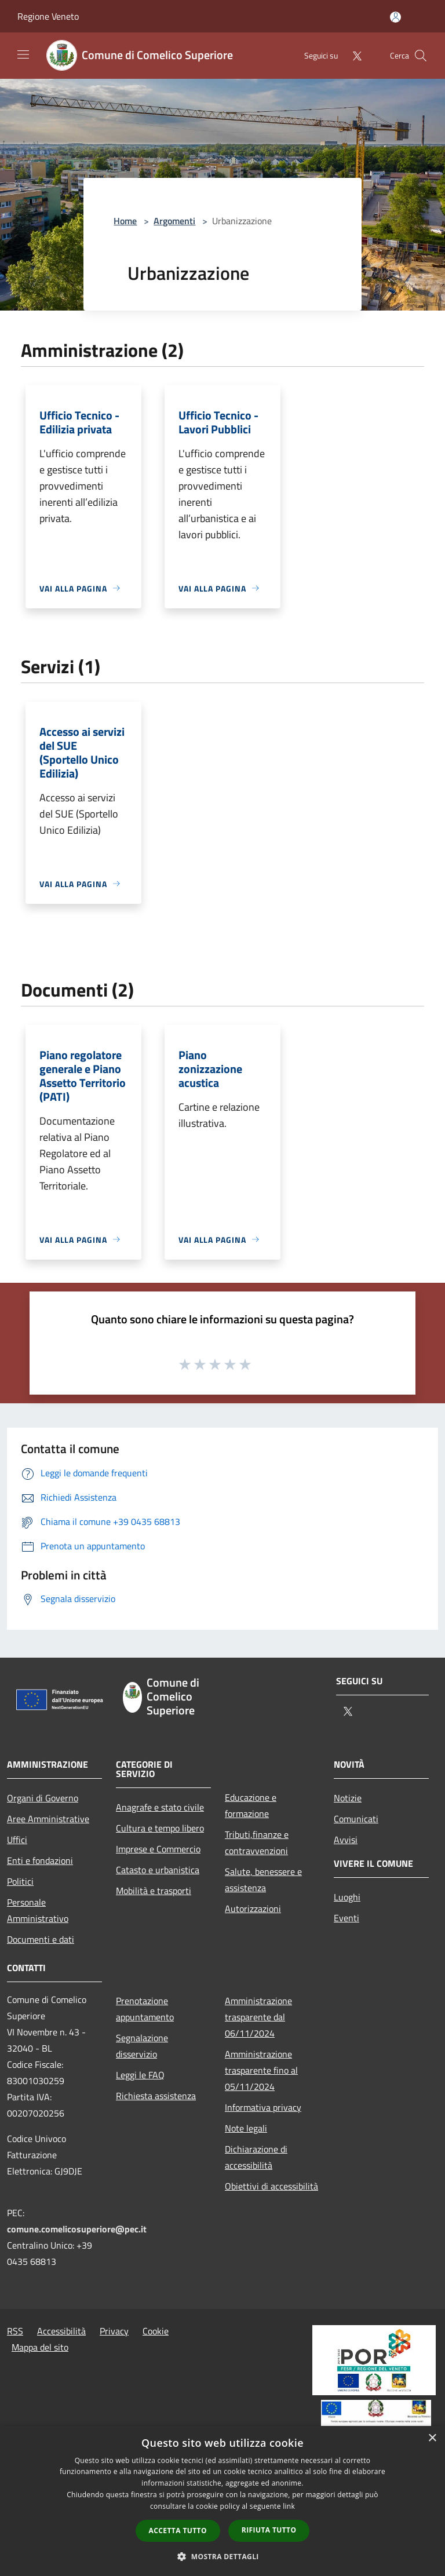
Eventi (346, 1918)
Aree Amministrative (48, 1819)
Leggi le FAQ (140, 2075)
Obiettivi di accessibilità (271, 2186)
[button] (222, 2556)
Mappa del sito (40, 2347)
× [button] (432, 2438)
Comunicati (356, 1819)
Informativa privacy (263, 2107)
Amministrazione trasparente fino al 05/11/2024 (261, 2070)
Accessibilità (61, 2331)
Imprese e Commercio (158, 1849)
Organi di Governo (42, 1798)
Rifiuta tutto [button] (269, 2530)
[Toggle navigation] (23, 54)
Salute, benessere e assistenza (263, 1880)
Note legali (246, 2128)
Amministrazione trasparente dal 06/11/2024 (258, 2017)
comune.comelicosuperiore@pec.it (77, 2229)
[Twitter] (352, 55)
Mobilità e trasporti (153, 1891)
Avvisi (346, 1840)
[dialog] (222, 2501)
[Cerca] (421, 56)
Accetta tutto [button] (178, 2530)
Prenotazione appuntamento (145, 2009)
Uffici (17, 1840)
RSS (15, 2331)
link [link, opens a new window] (289, 2506)
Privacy (114, 2331)
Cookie (156, 2331)
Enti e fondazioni (40, 1860)
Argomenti (174, 221)
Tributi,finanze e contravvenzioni (257, 1842)
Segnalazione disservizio (142, 2046)
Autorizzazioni (253, 1908)
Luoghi (347, 1897)
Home (125, 221)
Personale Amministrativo (37, 1910)
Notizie (348, 1798)
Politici (20, 1881)
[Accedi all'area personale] (395, 17)
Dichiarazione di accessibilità (256, 2157)
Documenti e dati (40, 1939)
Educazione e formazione (250, 1805)
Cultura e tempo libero (160, 1828)
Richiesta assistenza (156, 2096)
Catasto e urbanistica (157, 1870)
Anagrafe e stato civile (160, 1807)
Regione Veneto (48, 16)
